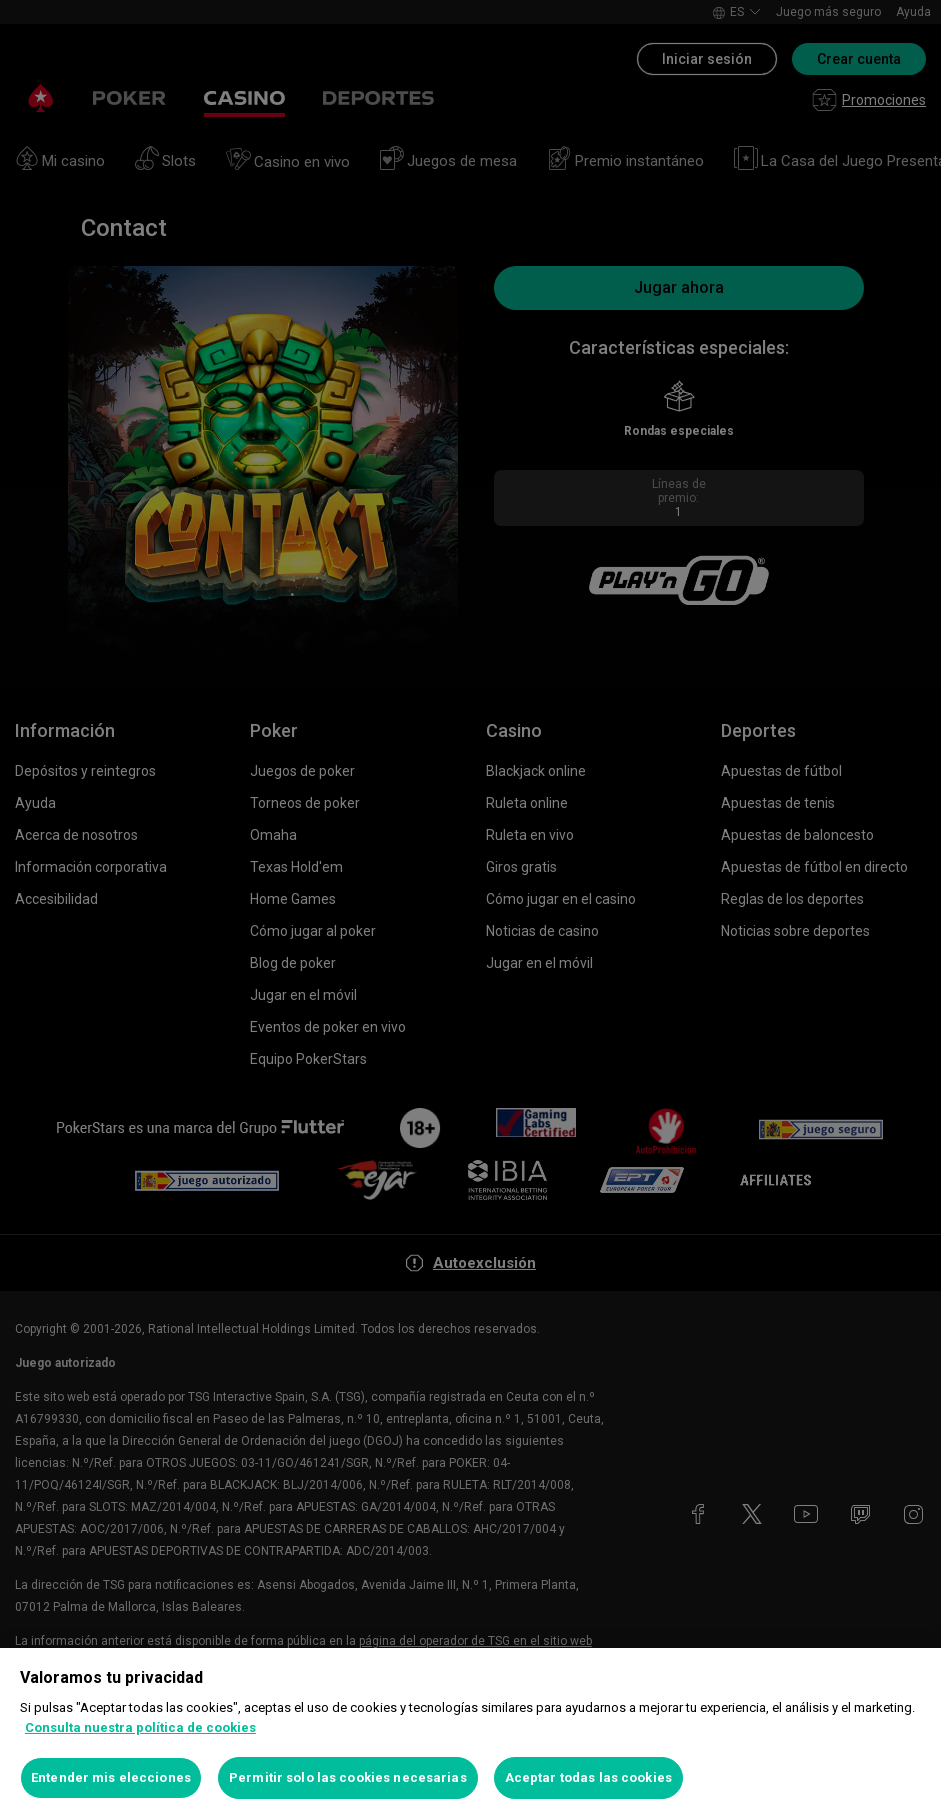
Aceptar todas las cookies (588, 1777)
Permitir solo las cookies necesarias (348, 1777)
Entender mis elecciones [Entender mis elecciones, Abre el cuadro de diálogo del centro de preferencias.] (111, 1777)
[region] (470, 1733)
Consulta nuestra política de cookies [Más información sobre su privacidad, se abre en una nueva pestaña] (140, 1727)
